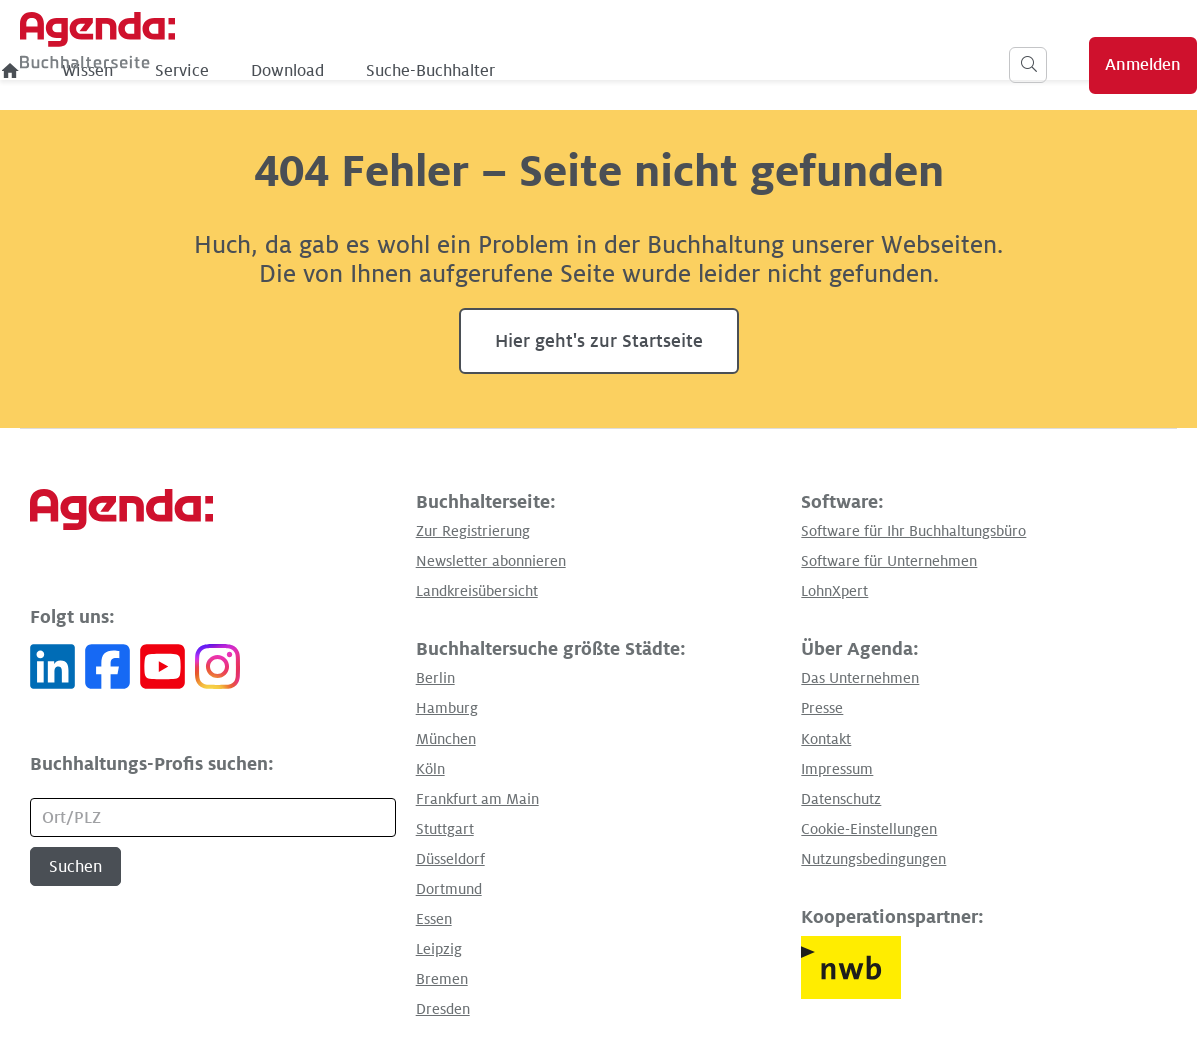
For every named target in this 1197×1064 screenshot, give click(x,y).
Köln (430, 769)
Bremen (442, 979)
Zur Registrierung (473, 531)
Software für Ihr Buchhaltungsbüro (913, 531)
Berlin (435, 678)
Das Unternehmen (860, 678)
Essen (434, 919)
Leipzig (439, 949)
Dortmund (449, 889)
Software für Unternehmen (889, 561)
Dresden (443, 1009)
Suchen (75, 867)
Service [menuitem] (390, 71)
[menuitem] (219, 71)
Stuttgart (445, 829)
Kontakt (826, 739)
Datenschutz (841, 799)
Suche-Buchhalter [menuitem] (638, 71)
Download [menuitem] (495, 71)
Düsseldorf (450, 859)
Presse (822, 708)
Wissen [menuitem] (295, 71)
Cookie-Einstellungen (869, 829)
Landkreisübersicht (477, 591)
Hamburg (447, 708)
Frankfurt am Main (477, 799)
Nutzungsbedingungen (873, 859)
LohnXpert (834, 591)
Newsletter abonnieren (491, 561)
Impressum (837, 769)
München (446, 739)
